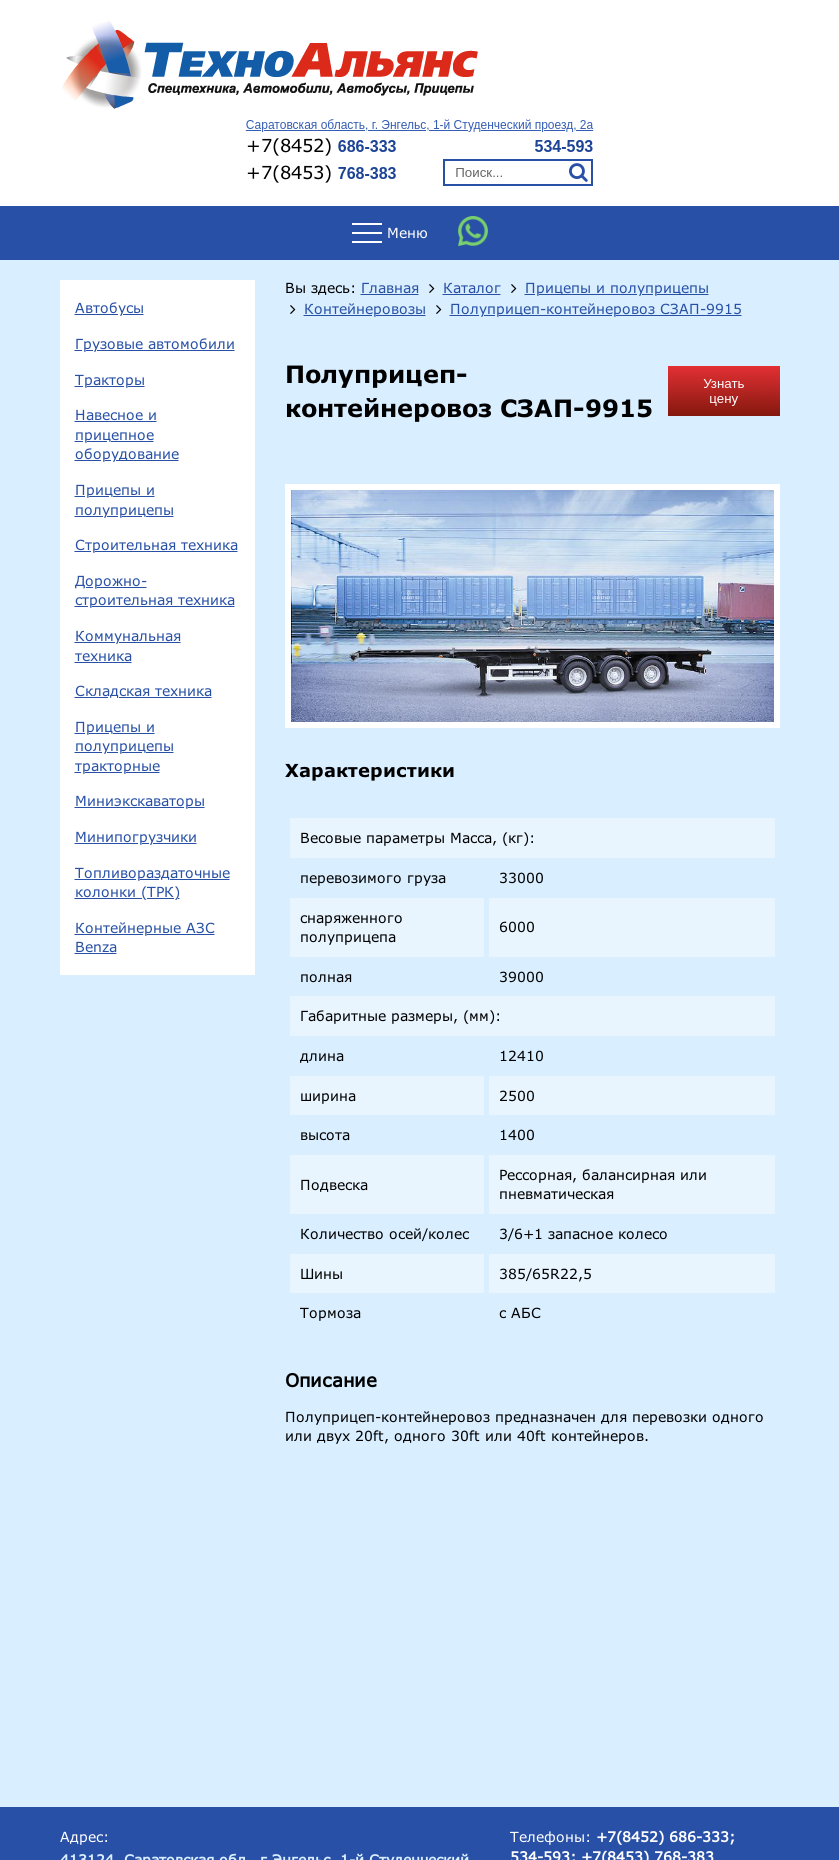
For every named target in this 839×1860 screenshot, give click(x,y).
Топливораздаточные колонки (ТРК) (152, 882)
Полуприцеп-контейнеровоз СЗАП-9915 (596, 309)
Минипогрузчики (136, 836)
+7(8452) (321, 145)
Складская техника (143, 690)
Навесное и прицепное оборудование (127, 434)
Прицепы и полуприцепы (124, 499)
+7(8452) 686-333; (665, 1836)
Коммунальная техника (128, 645)
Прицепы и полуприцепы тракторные (124, 746)
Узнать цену (723, 391)
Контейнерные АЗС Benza (145, 937)
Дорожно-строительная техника (155, 590)
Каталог (472, 288)
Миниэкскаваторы (140, 800)
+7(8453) (321, 172)
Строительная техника (156, 544)
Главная (390, 288)
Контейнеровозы (365, 309)
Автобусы (109, 307)
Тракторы (110, 379)
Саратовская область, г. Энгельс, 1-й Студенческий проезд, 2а (419, 125)
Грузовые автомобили (155, 343)
